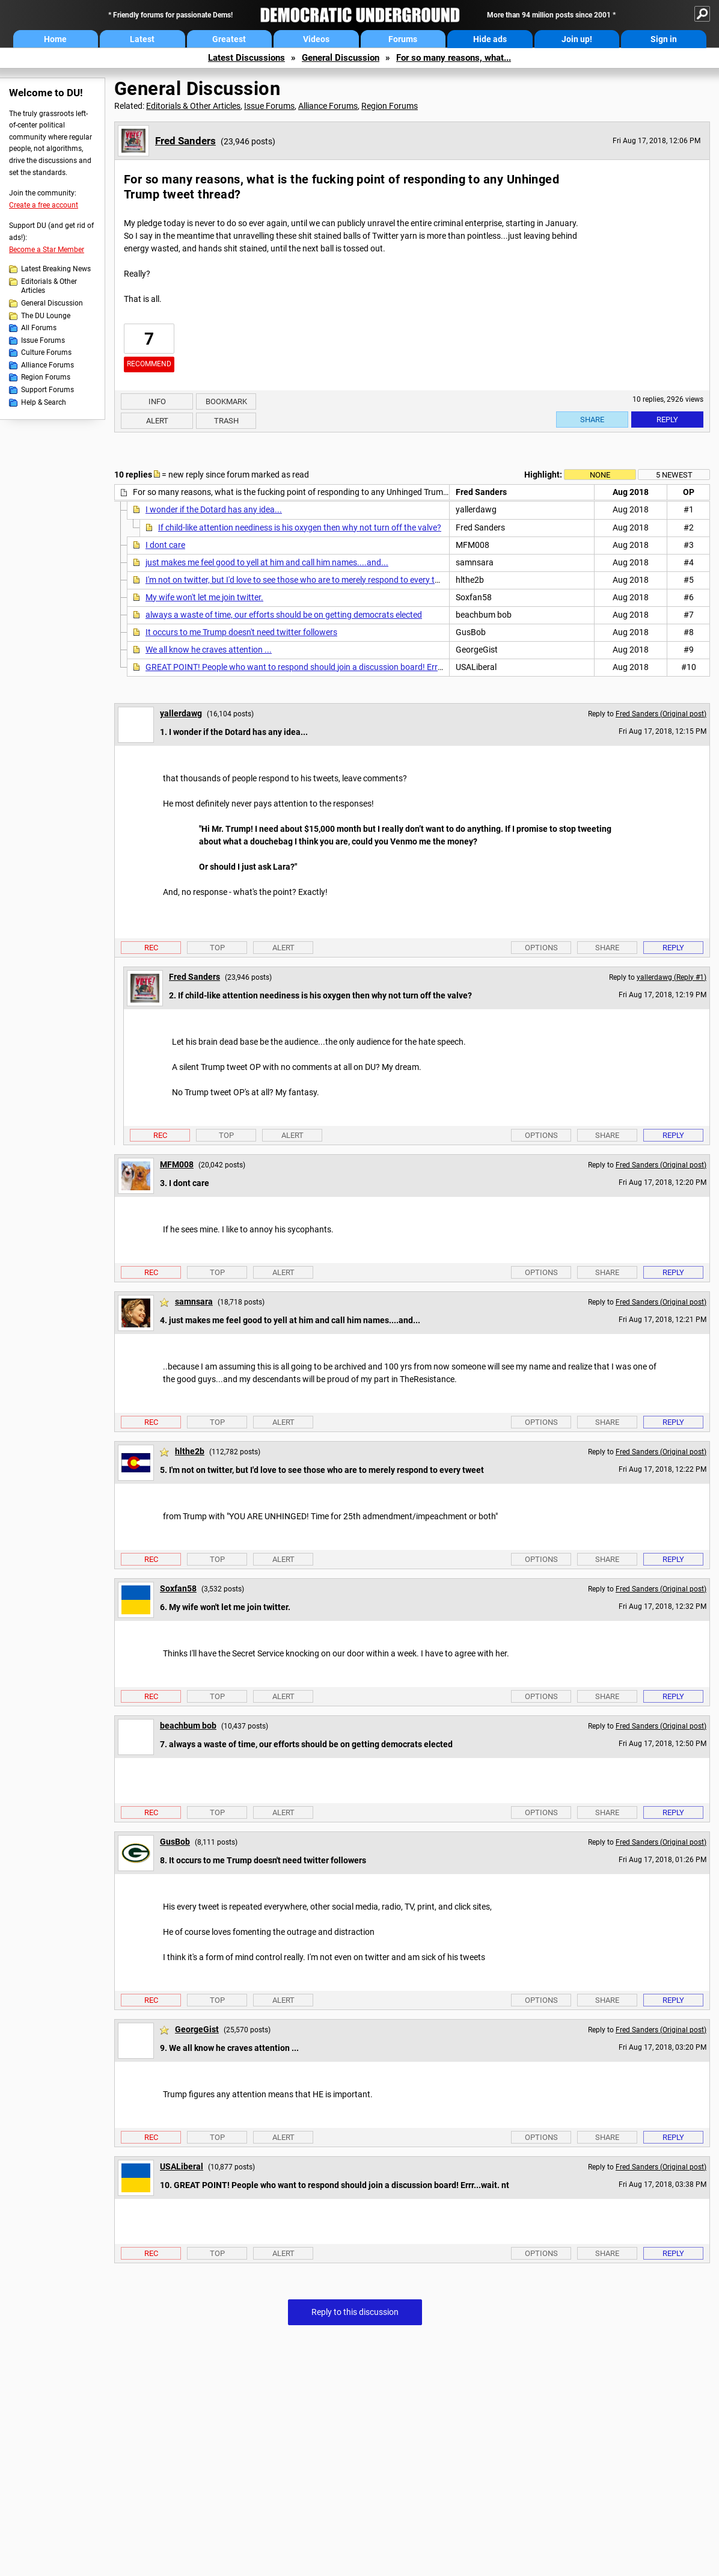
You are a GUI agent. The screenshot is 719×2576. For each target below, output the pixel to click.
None (600, 474)
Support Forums (47, 390)
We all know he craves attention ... (208, 649)
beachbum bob (188, 1725)
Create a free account (43, 205)
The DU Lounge (45, 316)
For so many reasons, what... (453, 57)
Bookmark (226, 401)
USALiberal (181, 2166)
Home (55, 39)
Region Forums (45, 377)
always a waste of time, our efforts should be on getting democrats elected (283, 614)
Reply (667, 419)
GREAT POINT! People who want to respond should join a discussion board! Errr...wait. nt (310, 667)
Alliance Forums (47, 365)
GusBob (175, 1841)
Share (592, 419)
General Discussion (340, 57)
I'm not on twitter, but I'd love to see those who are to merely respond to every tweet (299, 580)
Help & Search (43, 402)
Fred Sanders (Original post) (661, 714)
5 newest (674, 474)
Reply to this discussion (355, 2312)
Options (541, 947)
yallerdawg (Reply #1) (671, 977)
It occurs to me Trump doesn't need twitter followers (241, 632)
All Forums (39, 328)
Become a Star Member (46, 249)
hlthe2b (189, 1451)
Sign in (663, 39)
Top (217, 947)
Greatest (229, 39)
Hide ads (490, 39)
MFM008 (177, 1164)
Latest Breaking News (56, 269)
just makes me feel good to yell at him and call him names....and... (266, 562)
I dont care (165, 545)
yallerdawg (181, 713)
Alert (157, 420)
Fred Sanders (185, 141)
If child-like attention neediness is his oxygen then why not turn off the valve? (299, 527)
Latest (142, 39)
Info (157, 401)
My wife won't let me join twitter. (204, 597)
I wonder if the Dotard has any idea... (213, 509)
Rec (151, 947)
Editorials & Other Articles (49, 286)
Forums (402, 39)
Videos (316, 39)
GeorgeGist (197, 2029)
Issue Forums (43, 340)
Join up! (576, 39)
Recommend (149, 364)
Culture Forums (46, 352)
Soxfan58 (178, 1588)
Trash (226, 420)
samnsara (194, 1301)
